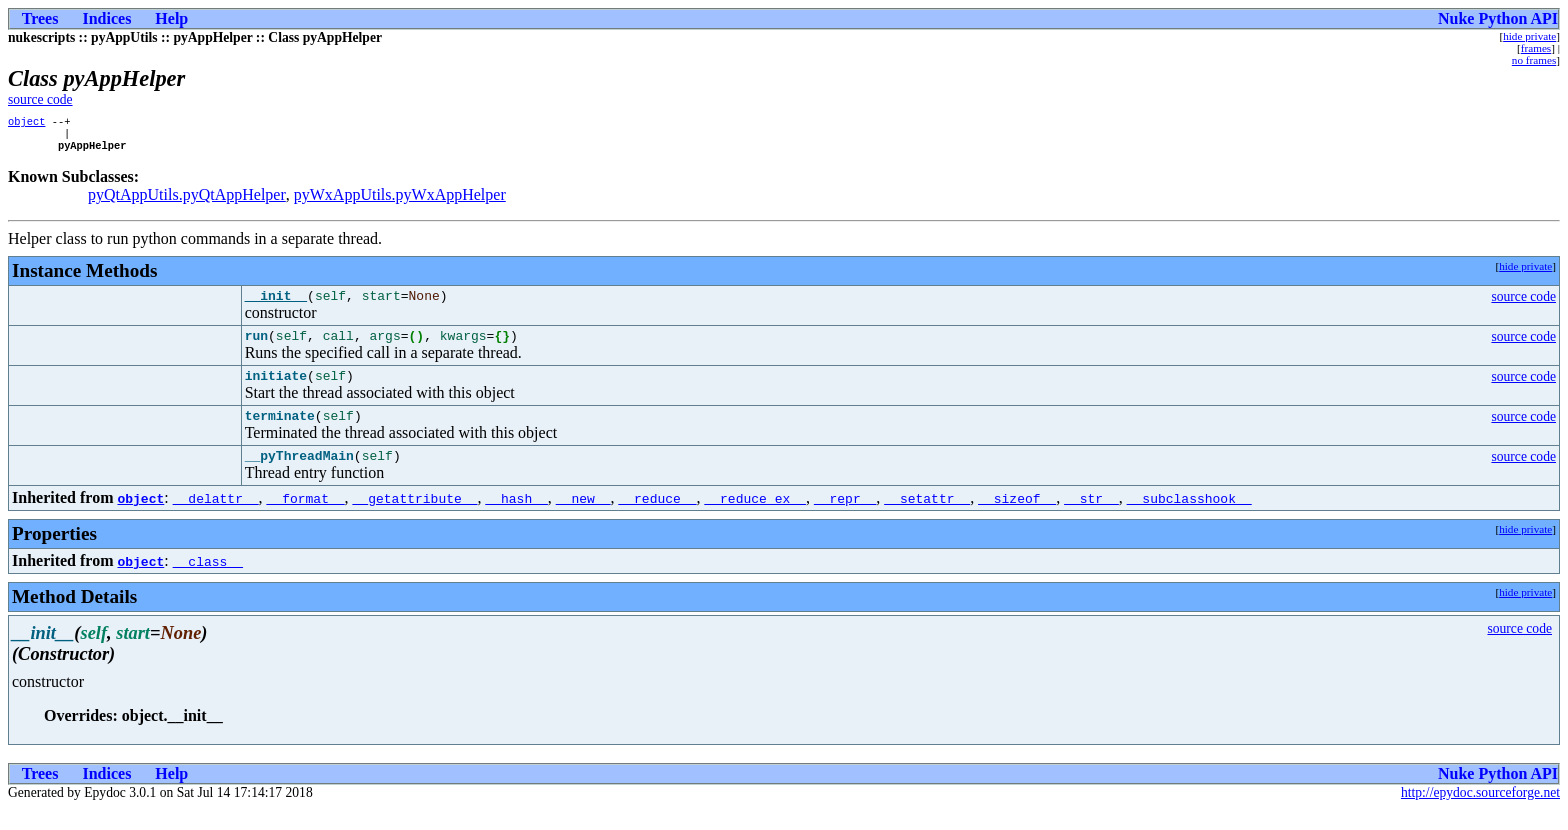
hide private (1529, 36)
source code (40, 99)
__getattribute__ (415, 519)
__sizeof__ (1017, 519)
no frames (1534, 60)
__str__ (1091, 519)
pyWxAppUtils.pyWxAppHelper (400, 200)
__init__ (276, 304)
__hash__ (516, 519)
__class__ (208, 582)
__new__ (583, 519)
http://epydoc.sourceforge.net (1480, 813)
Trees (40, 18)
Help (171, 18)
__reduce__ (657, 519)
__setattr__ (927, 519)
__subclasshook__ (1189, 519)
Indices (106, 18)
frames (1536, 48)
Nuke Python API (1498, 18)
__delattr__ (216, 519)
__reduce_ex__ (754, 519)
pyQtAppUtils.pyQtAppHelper (187, 200)
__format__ (306, 519)
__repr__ (845, 519)
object (26, 123)
